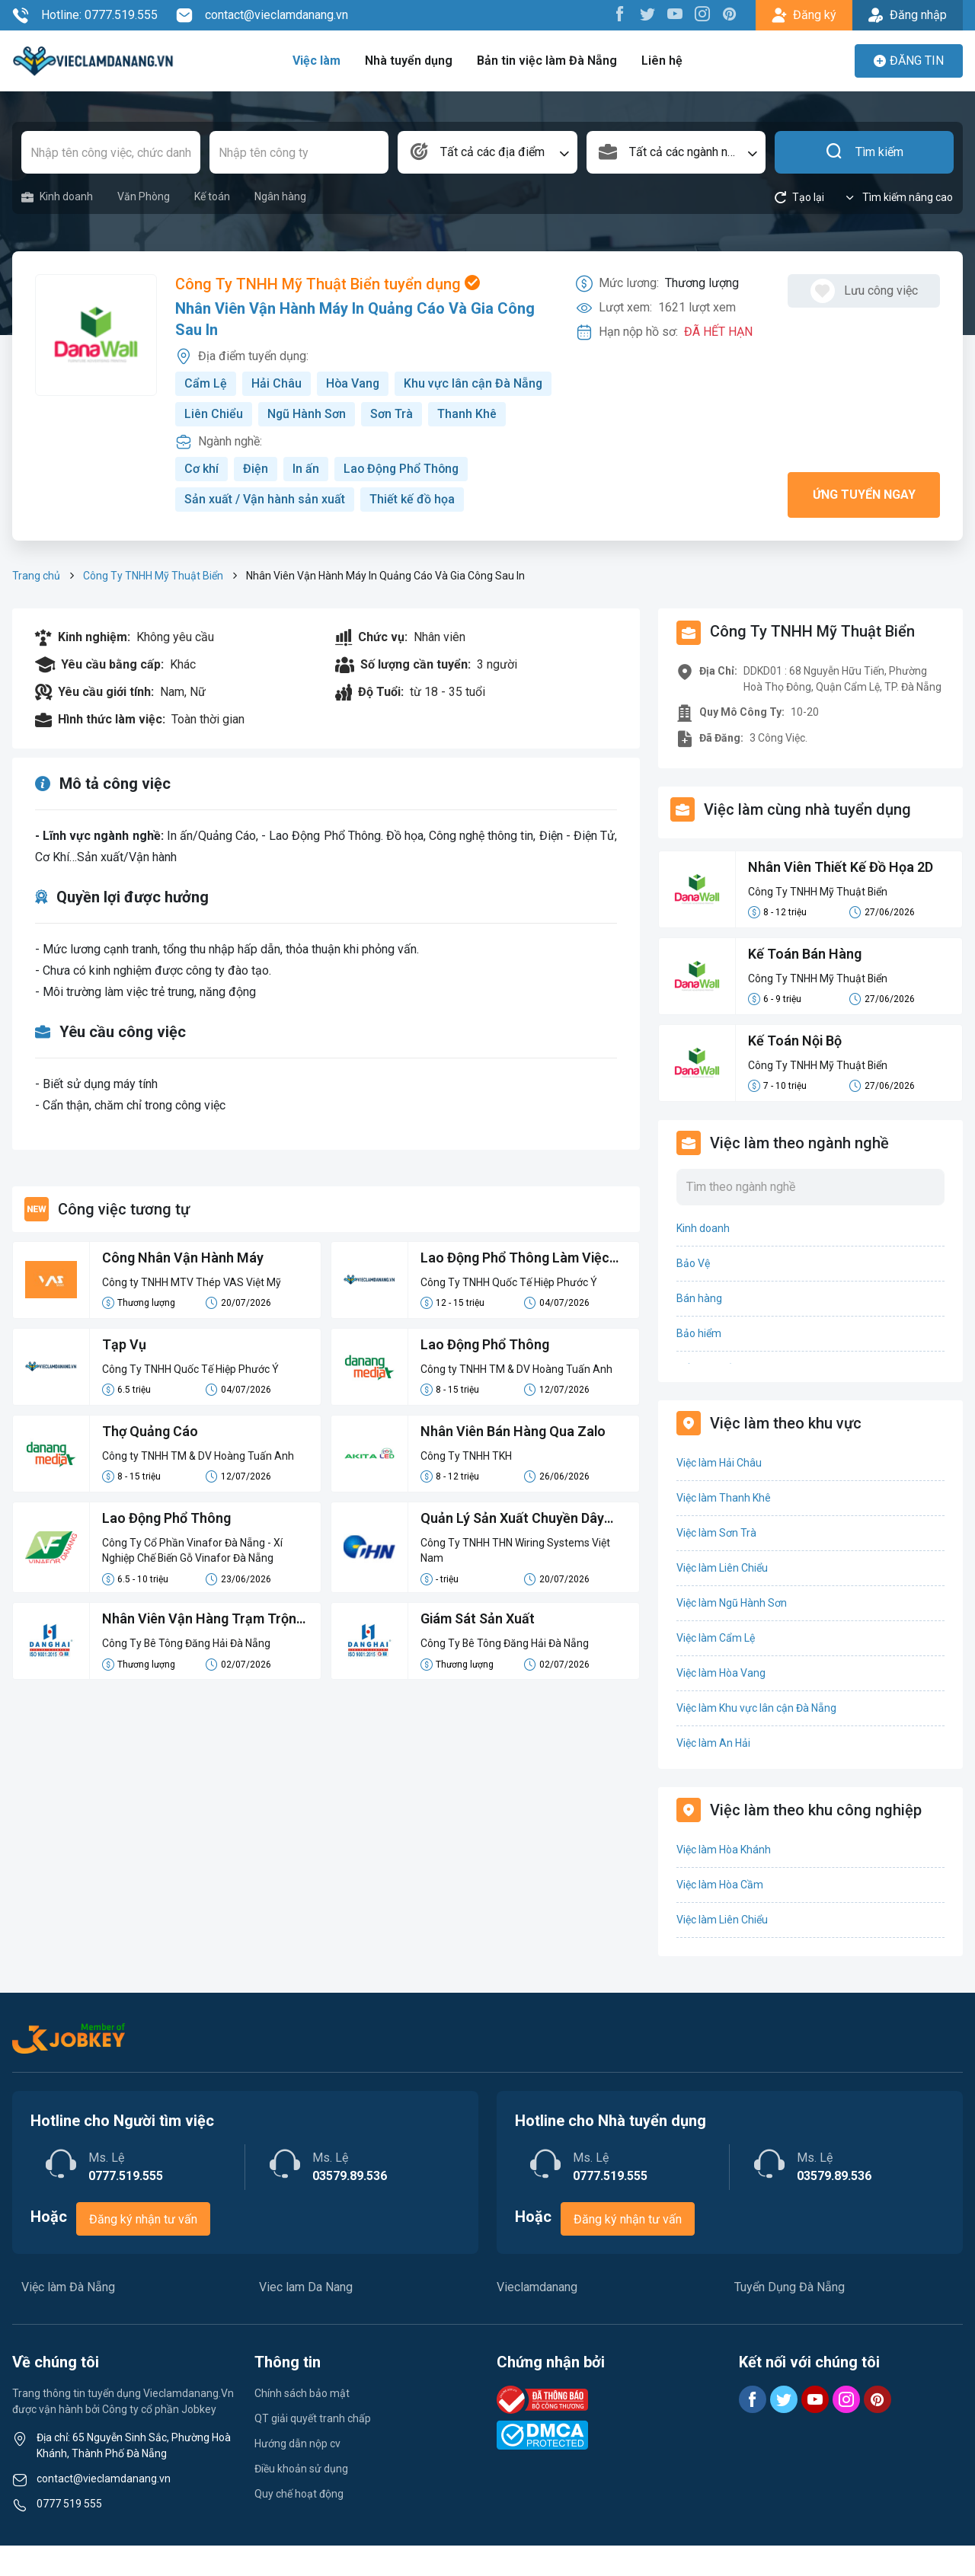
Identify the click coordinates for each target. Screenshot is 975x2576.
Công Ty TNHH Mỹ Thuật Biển (153, 606)
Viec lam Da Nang (306, 2317)
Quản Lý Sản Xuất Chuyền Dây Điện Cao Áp (512, 1550)
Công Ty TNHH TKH (466, 1486)
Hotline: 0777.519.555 (85, 15)
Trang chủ (36, 606)
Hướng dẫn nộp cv (297, 2474)
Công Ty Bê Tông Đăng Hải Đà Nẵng (186, 1674)
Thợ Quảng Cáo (150, 1462)
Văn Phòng (143, 196)
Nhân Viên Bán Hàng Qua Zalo (513, 1462)
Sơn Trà (205, 444)
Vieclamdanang (537, 2317)
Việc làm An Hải (713, 1773)
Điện (255, 499)
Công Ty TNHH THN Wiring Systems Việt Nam (515, 1581)
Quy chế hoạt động (299, 2524)
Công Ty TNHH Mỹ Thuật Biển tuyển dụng (327, 285)
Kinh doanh (57, 196)
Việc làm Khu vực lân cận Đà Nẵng (756, 1738)
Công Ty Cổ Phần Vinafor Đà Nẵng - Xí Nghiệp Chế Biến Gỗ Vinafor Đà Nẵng (192, 1581)
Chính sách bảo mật (302, 2424)
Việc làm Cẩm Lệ (715, 1668)
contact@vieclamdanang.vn (262, 15)
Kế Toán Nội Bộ (795, 1072)
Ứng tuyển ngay (864, 525)
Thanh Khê (281, 444)
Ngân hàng (280, 196)
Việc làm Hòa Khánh (723, 1880)
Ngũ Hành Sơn (470, 414)
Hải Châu (276, 383)
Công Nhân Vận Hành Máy (183, 1289)
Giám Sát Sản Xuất (477, 1650)
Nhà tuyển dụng (409, 60)
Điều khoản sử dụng (301, 2499)
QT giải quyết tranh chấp (312, 2449)
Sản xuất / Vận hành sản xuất (264, 529)
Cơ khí (201, 499)
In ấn (305, 499)
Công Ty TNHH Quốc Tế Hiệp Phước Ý (508, 1313)
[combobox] (487, 152)
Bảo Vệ (693, 1294)
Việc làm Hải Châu (719, 1493)
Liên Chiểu (377, 414)
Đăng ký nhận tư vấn (143, 2249)
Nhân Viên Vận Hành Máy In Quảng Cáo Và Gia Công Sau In (355, 320)
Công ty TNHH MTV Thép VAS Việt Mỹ (191, 1313)
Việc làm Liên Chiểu (722, 1598)
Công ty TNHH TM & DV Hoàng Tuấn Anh (516, 1399)
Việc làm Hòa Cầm (719, 1915)
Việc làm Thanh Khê (723, 1528)
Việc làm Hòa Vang (721, 1703)
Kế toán (212, 196)
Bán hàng (699, 1329)
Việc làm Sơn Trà (716, 1563)
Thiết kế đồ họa (412, 529)
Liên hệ (661, 60)
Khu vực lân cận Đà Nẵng (254, 414)
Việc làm (318, 60)
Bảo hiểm (698, 1364)
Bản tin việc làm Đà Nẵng (547, 60)
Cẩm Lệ (205, 383)
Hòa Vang (353, 383)
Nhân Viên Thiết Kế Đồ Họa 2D (841, 898)
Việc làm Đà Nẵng (68, 2317)
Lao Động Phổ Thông (403, 499)
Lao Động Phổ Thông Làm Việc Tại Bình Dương (515, 1290)
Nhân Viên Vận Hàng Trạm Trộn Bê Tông (199, 1651)
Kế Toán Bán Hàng (805, 985)
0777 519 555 (69, 2534)
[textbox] (487, 152)
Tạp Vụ (124, 1376)
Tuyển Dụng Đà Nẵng (789, 2317)
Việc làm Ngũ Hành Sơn (731, 1633)
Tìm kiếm (864, 152)
